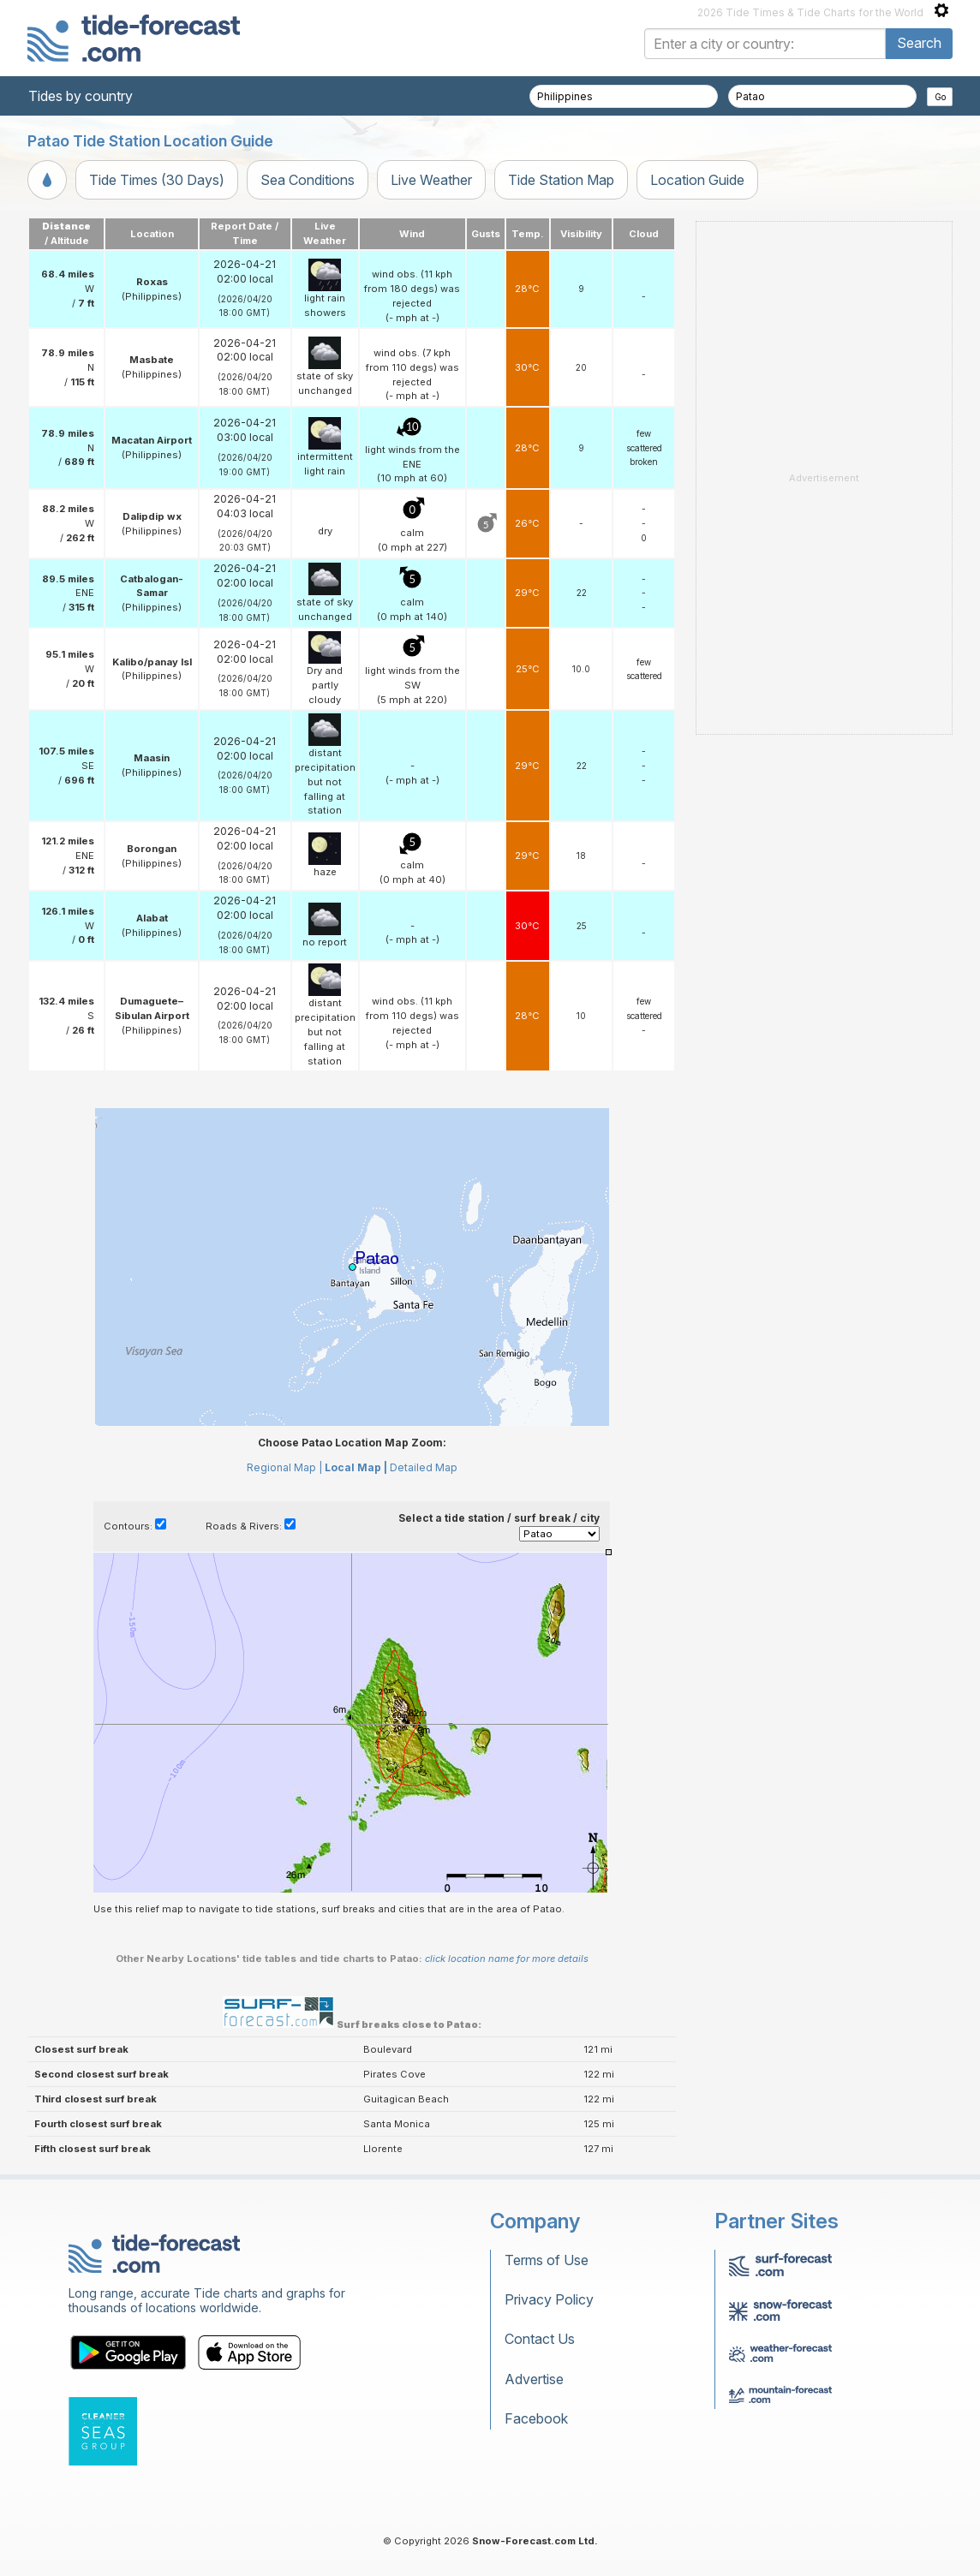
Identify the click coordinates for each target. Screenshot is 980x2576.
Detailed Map (423, 1467)
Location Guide (697, 179)
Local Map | (356, 1467)
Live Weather (431, 179)
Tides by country (80, 95)
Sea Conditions (307, 179)
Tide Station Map (561, 179)
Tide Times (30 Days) (156, 179)
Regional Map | (284, 1467)
